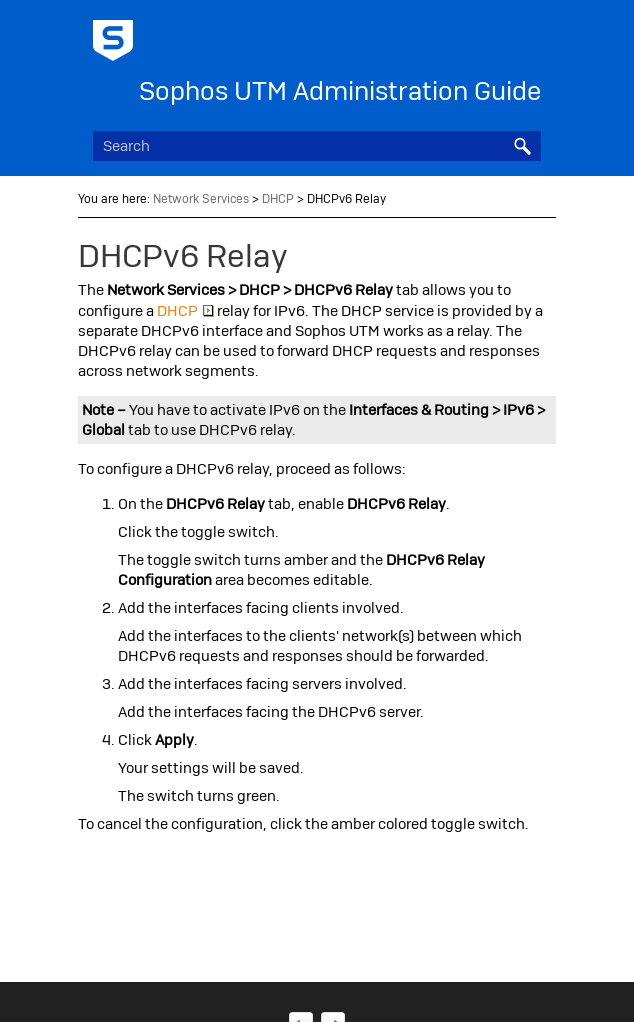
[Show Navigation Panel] (530, 35)
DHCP (278, 199)
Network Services (201, 199)
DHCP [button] (185, 311)
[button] (523, 146)
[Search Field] (316, 146)
